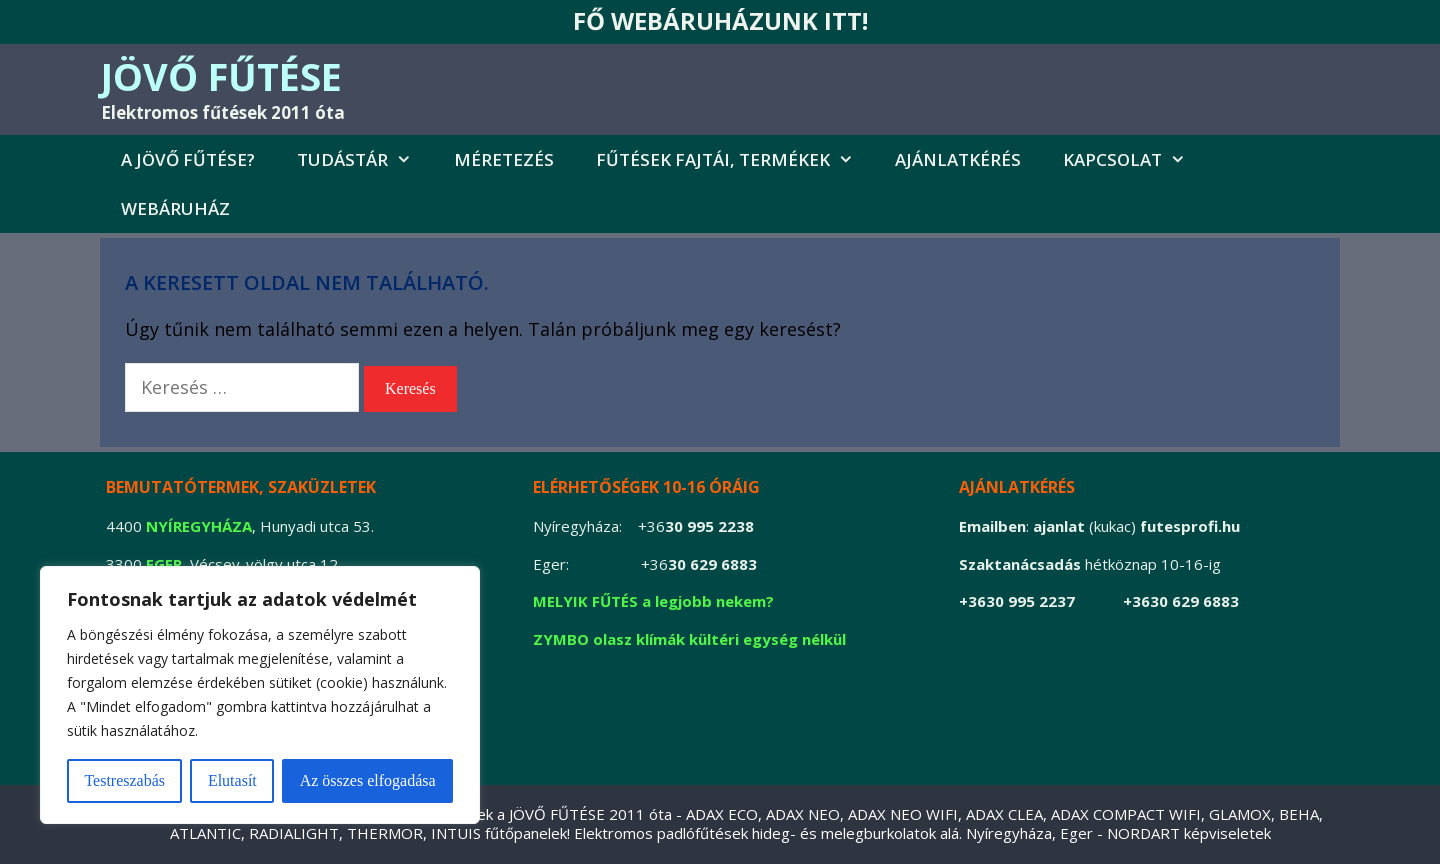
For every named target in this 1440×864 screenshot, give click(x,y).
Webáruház (175, 208)
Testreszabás (124, 780)
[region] (260, 695)
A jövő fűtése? (188, 159)
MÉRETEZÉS (504, 159)
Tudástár (365, 159)
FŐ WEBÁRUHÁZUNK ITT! (720, 20)
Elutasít (232, 780)
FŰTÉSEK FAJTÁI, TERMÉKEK (735, 159)
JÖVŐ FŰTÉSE (221, 76)
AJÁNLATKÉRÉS (958, 159)
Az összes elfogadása (368, 780)
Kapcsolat (1135, 159)
